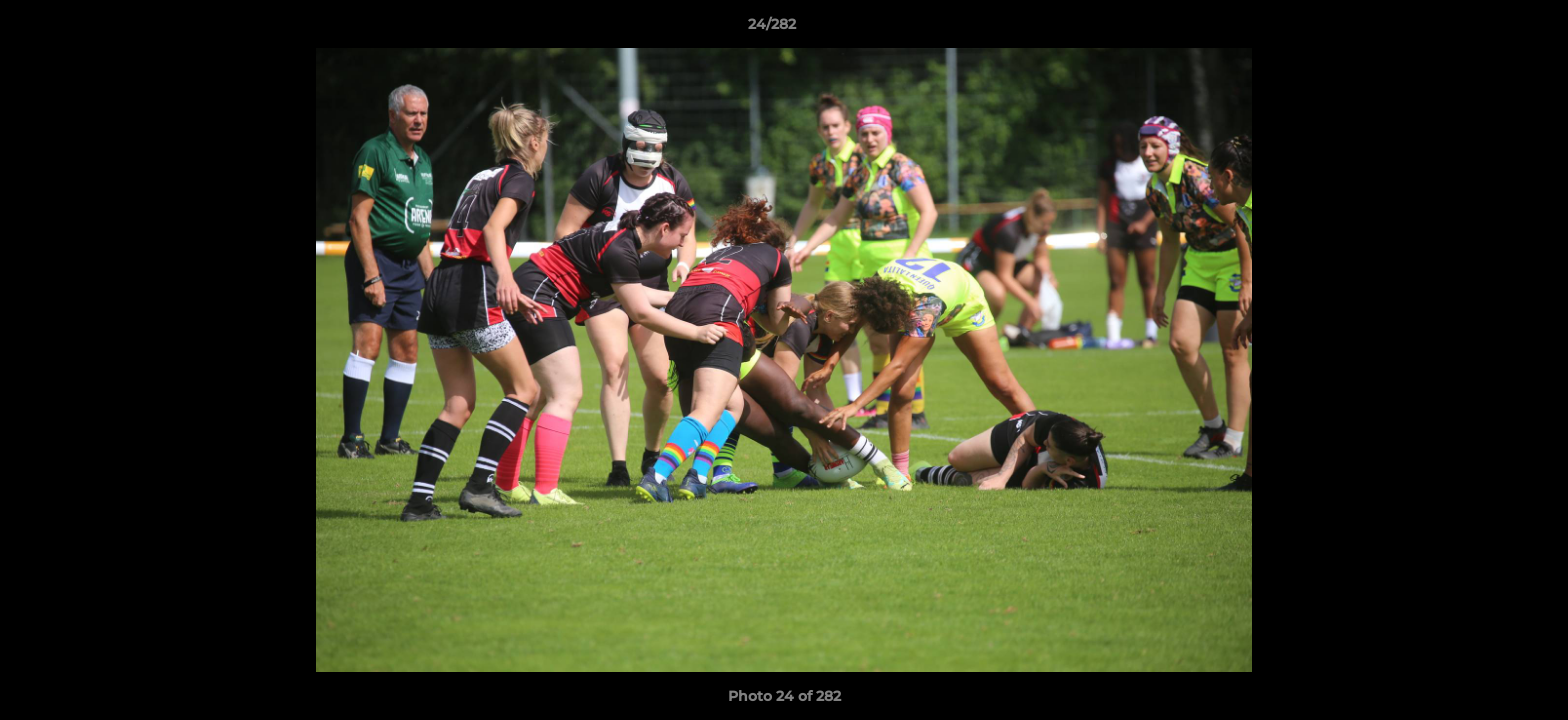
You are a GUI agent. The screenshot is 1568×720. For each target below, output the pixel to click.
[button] (1484, 29)
